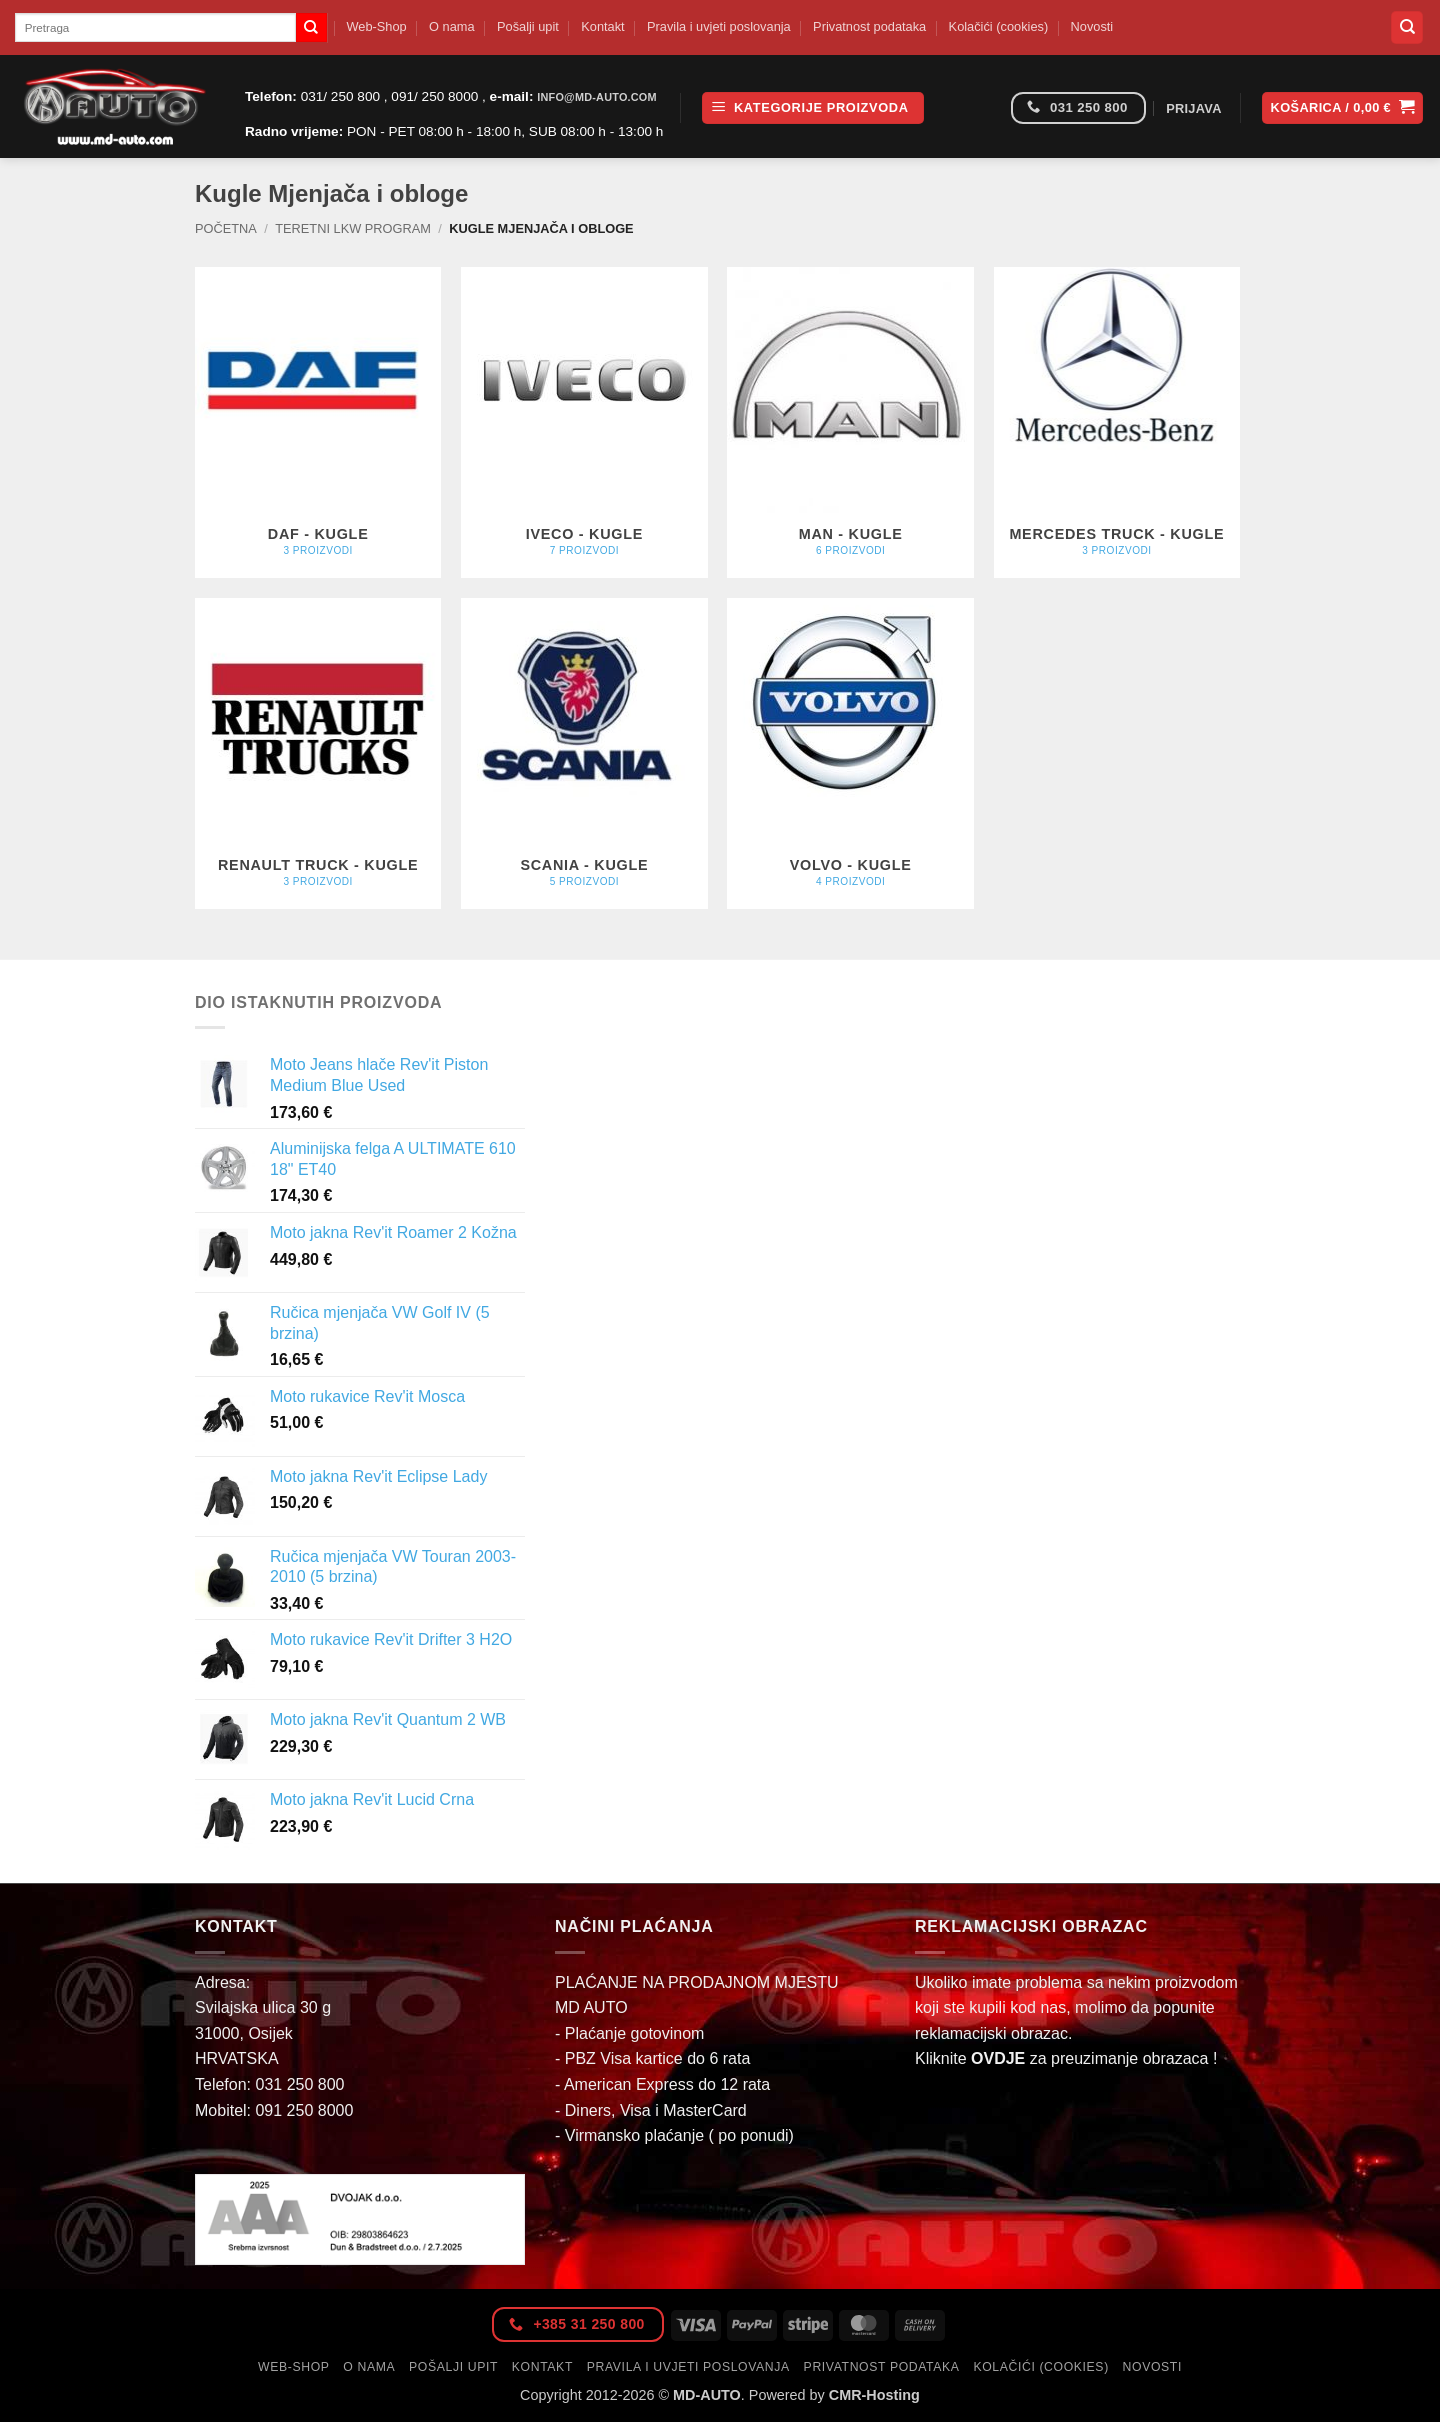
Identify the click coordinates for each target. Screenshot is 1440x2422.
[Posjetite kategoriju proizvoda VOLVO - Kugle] (850, 754)
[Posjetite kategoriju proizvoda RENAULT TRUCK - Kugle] (318, 754)
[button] (813, 108)
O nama (452, 26)
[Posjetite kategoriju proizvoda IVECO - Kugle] (584, 423)
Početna (226, 228)
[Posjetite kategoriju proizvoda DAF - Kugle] (318, 423)
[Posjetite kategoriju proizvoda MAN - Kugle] (850, 423)
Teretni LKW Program (353, 228)
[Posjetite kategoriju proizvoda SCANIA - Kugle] (584, 754)
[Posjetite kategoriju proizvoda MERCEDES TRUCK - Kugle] (1117, 423)
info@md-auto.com (597, 97)
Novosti (1092, 26)
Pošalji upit (528, 26)
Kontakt (602, 26)
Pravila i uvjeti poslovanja (719, 26)
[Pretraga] (1407, 27)
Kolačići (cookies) (999, 26)
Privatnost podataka (869, 26)
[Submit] (311, 28)
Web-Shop (376, 26)
